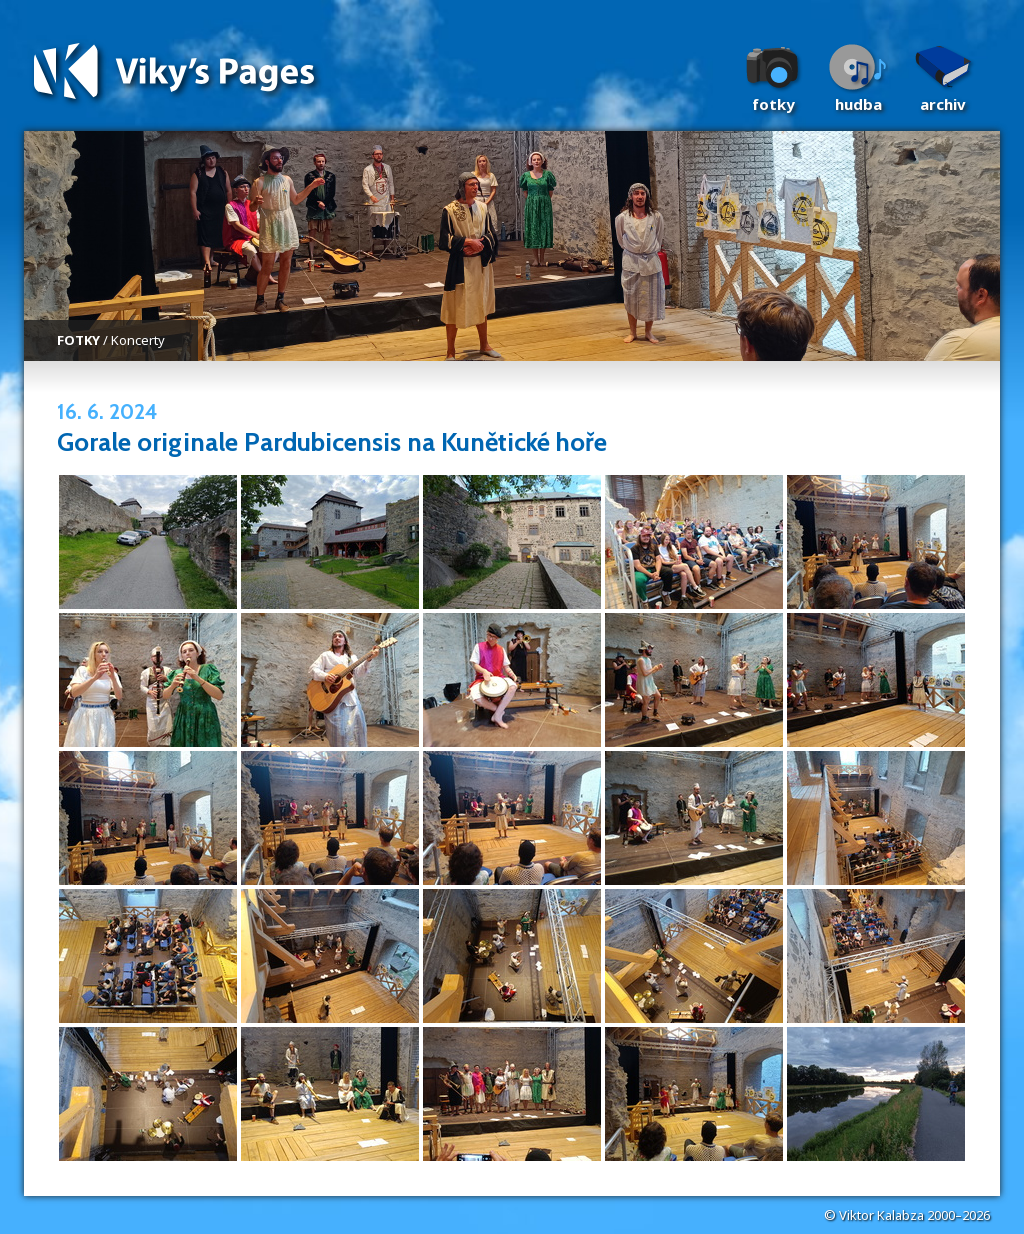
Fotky (773, 104)
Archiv (943, 104)
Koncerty (138, 340)
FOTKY (78, 340)
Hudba (858, 104)
